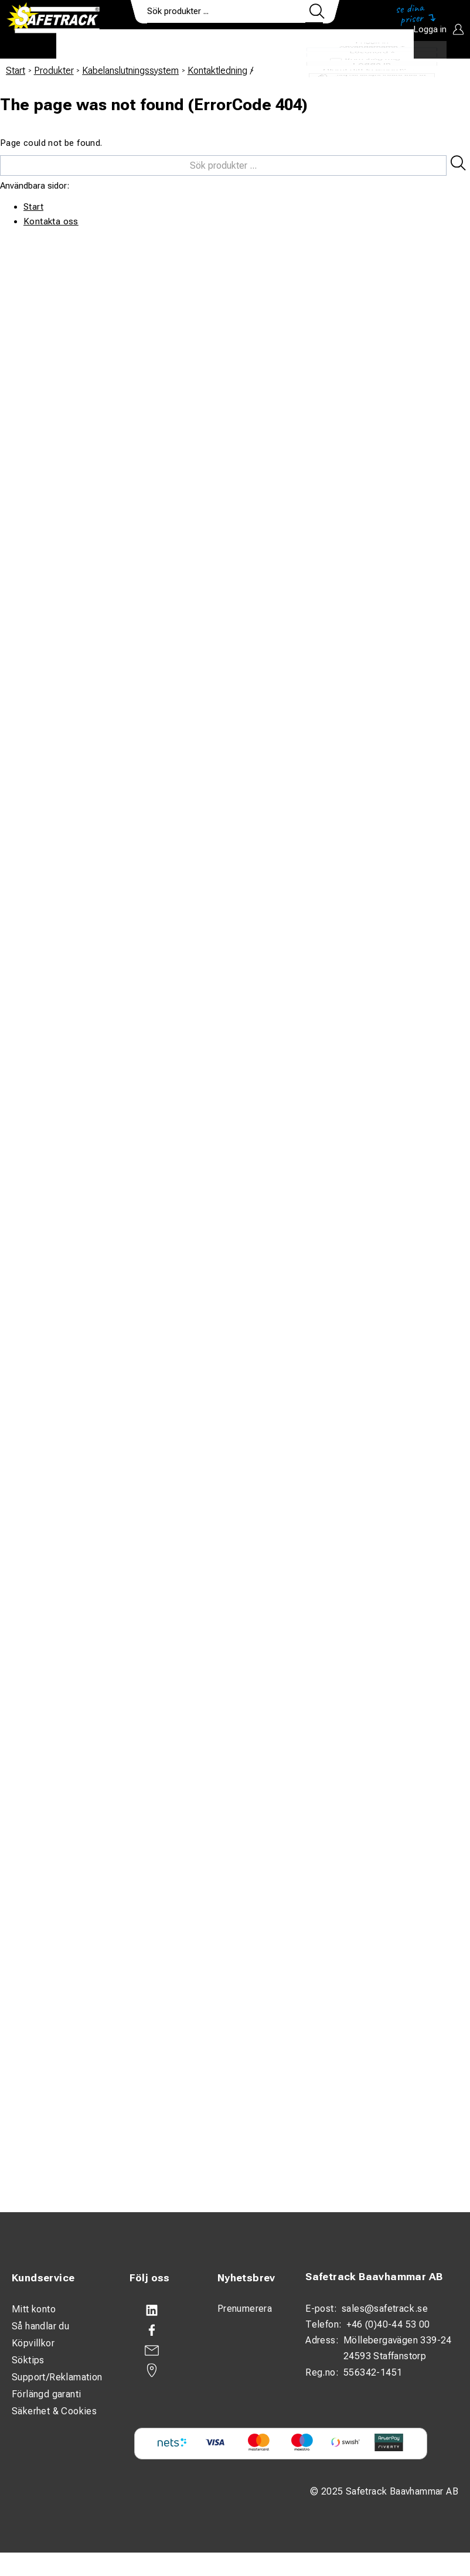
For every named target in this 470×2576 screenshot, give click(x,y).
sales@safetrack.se (385, 2308)
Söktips (28, 2360)
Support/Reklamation (57, 2377)
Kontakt (314, 44)
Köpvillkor (33, 2343)
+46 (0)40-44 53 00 (388, 2324)
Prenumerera (244, 2308)
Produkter (93, 44)
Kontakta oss (51, 221)
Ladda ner (379, 44)
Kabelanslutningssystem (130, 70)
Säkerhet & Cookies (54, 2411)
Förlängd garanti (46, 2394)
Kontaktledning (217, 70)
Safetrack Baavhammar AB (373, 2276)
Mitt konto (34, 2309)
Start (15, 70)
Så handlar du (40, 2326)
